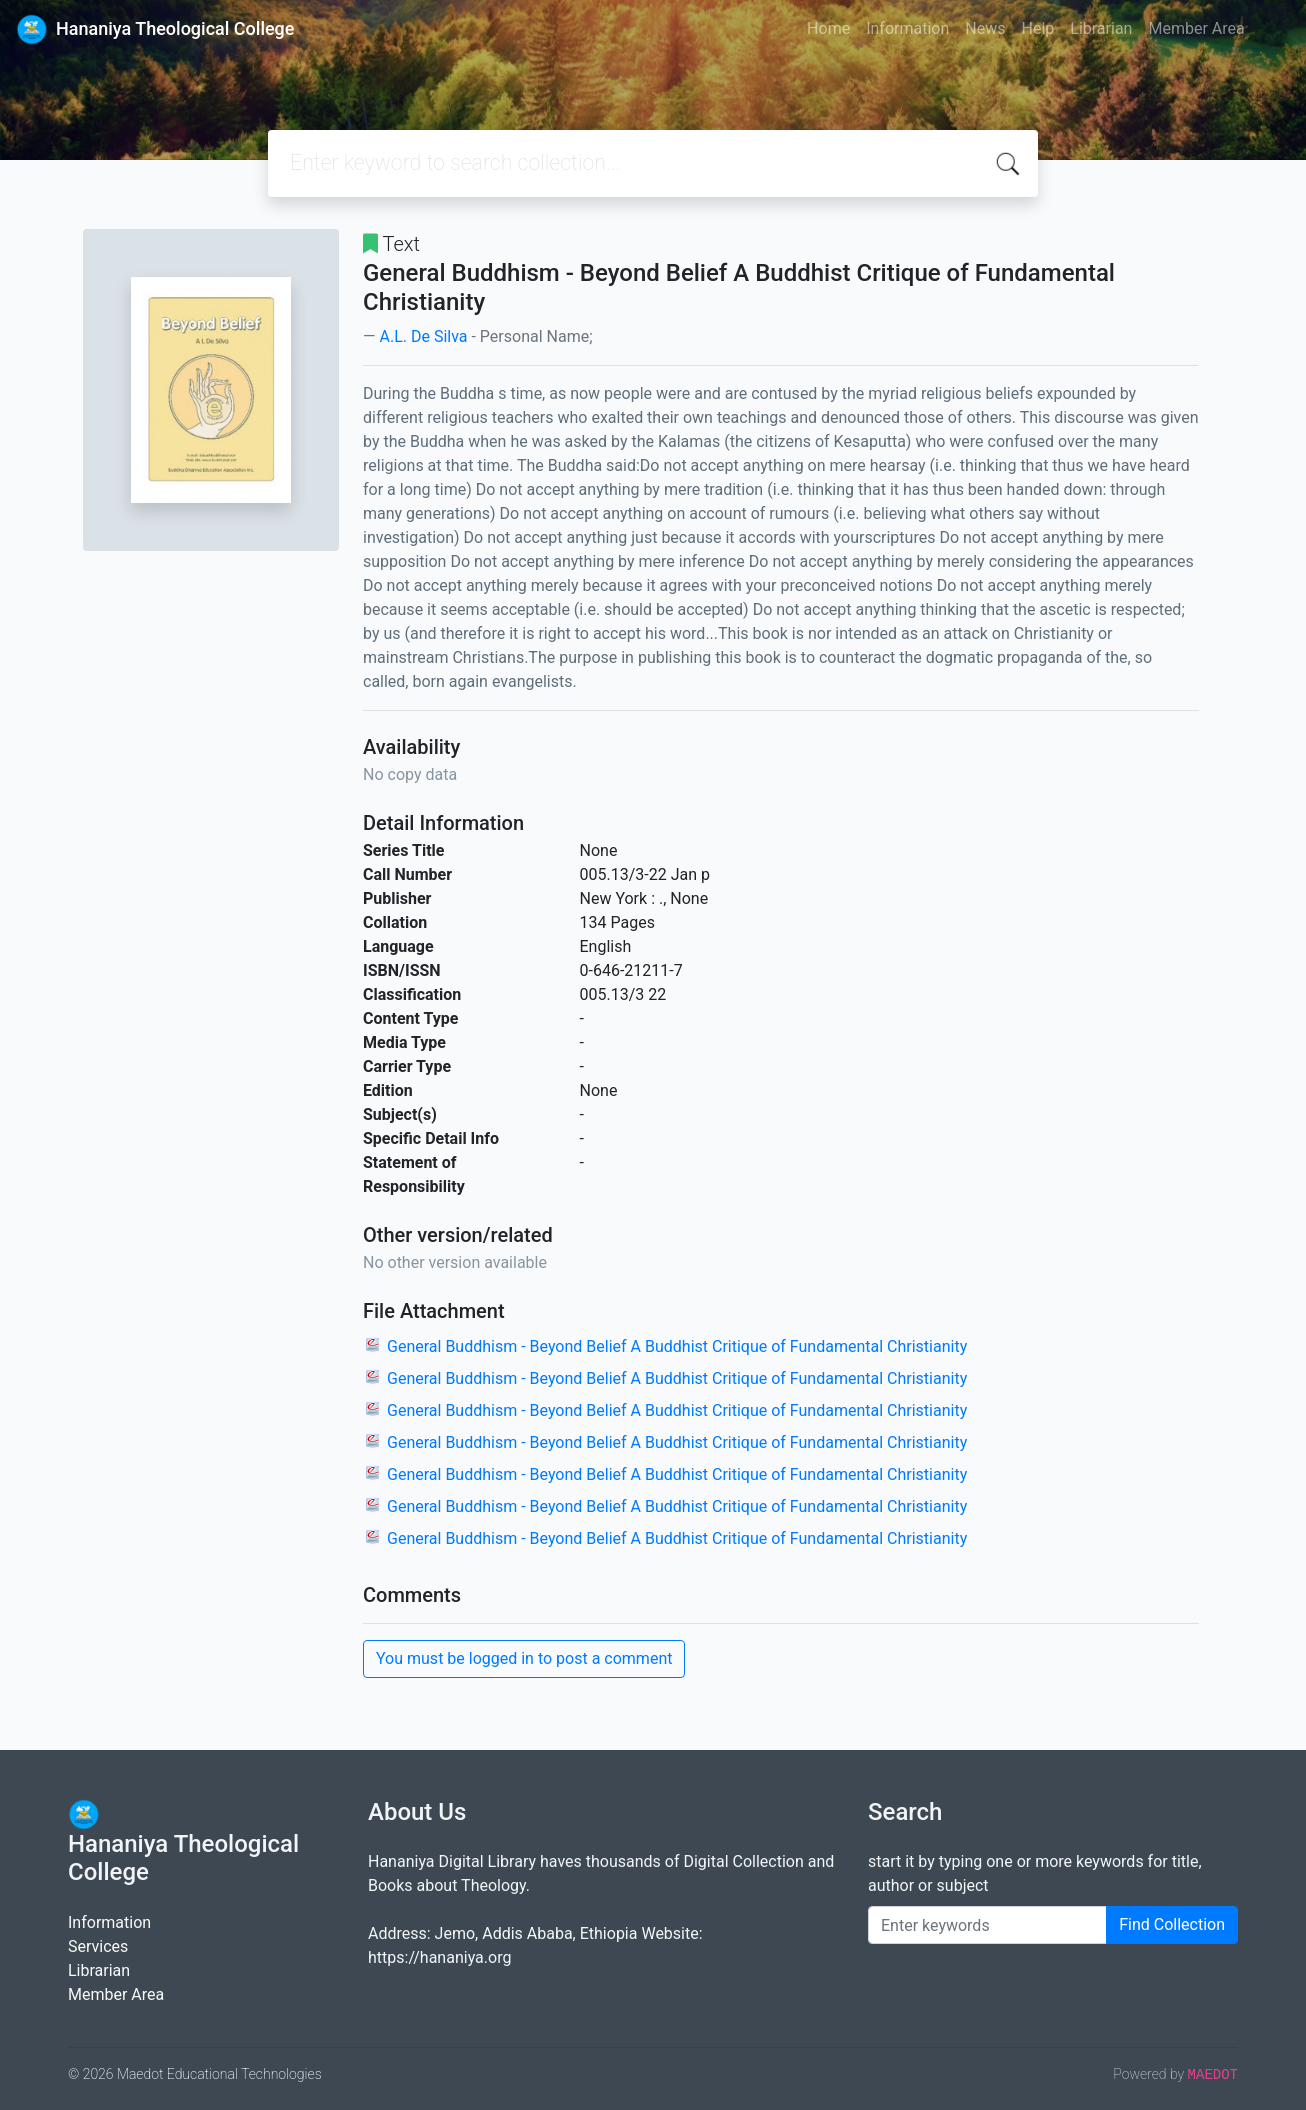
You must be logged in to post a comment (524, 1658)
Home (828, 28)
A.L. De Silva (423, 336)
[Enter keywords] (987, 1925)
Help (1037, 28)
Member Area (1196, 28)
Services (98, 1946)
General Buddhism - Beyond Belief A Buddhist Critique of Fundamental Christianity (677, 1346)
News (985, 28)
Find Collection (1172, 1924)
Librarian (1101, 28)
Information (907, 28)
